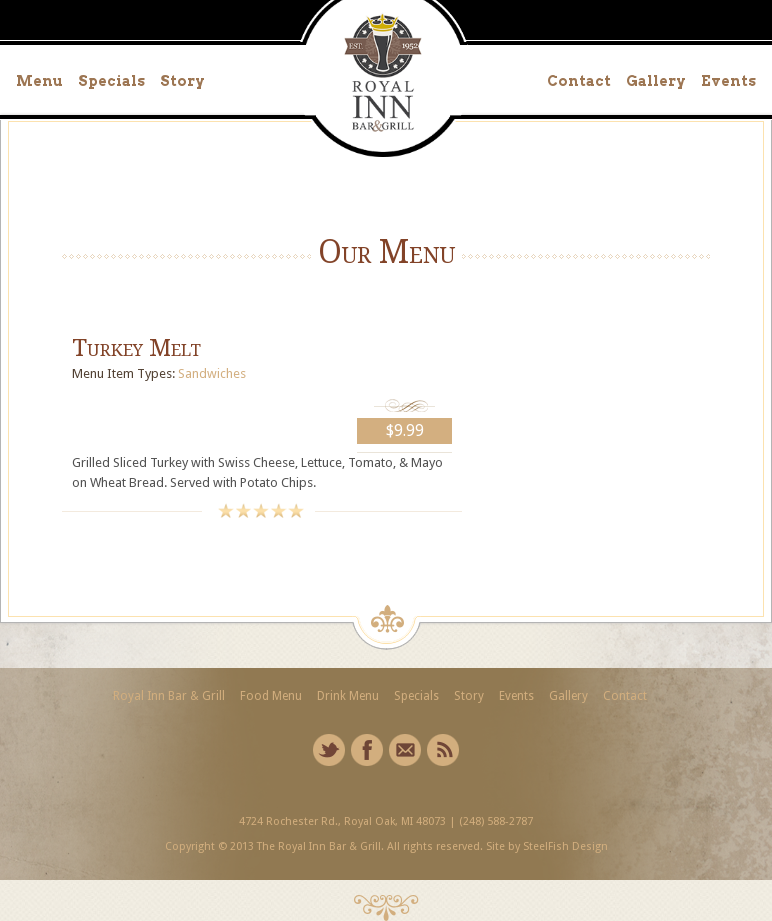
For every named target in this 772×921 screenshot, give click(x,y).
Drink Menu (348, 696)
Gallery (656, 81)
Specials (111, 81)
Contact (579, 81)
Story (182, 81)
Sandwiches (212, 373)
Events (728, 81)
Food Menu (271, 696)
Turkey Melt (136, 348)
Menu (39, 81)
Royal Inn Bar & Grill (169, 696)
